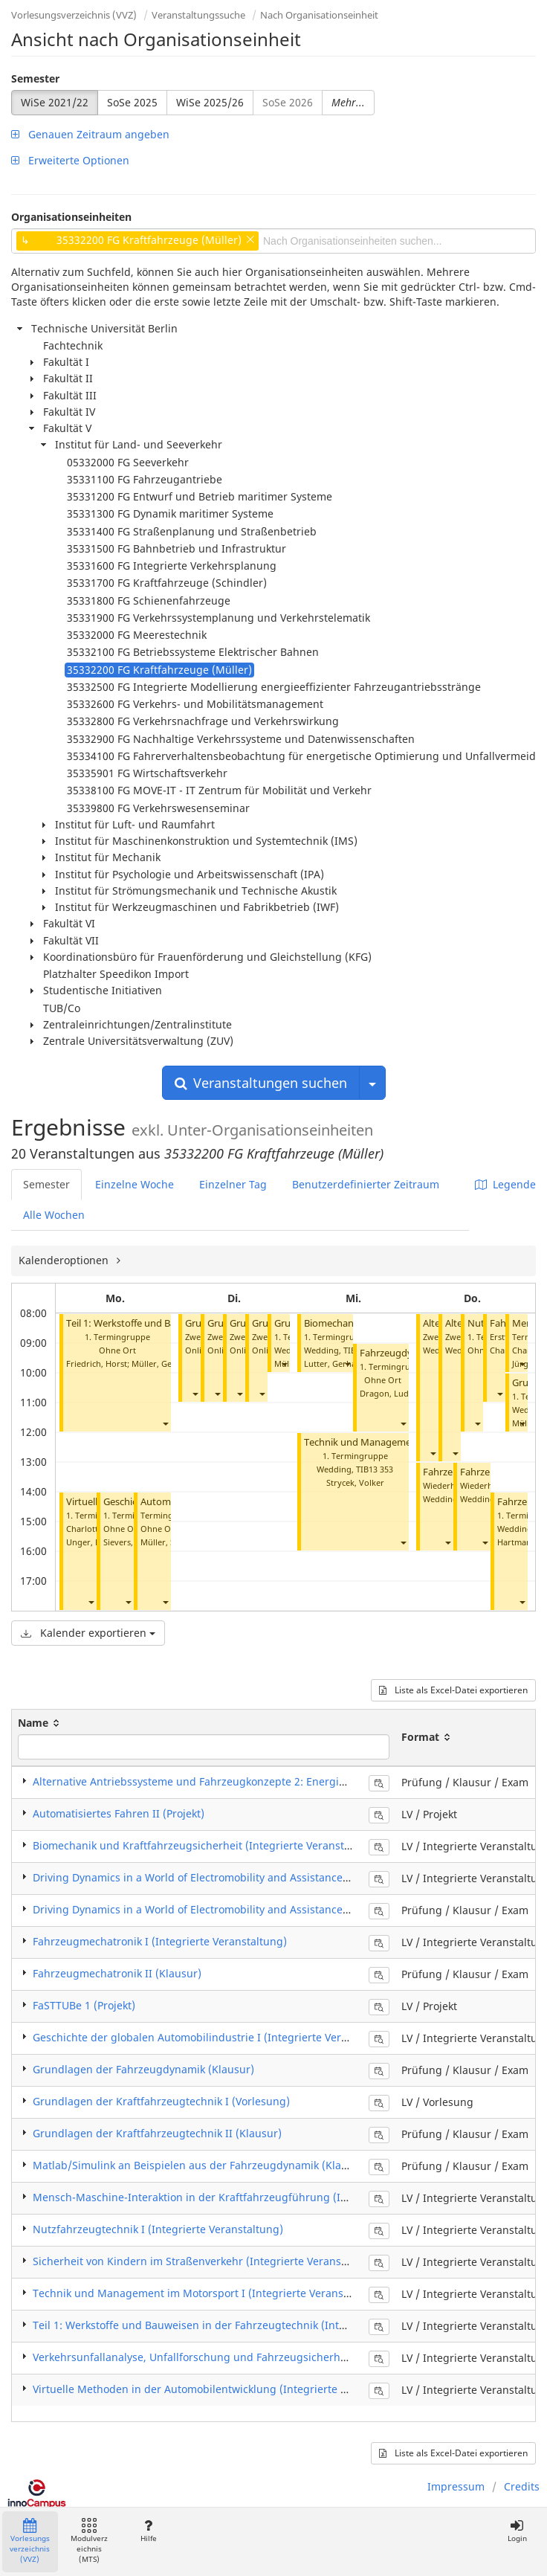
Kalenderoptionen (65, 1260)
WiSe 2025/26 (210, 102)
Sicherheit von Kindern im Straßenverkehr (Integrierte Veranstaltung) (207, 2261)
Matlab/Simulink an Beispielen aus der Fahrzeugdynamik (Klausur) (200, 2165)
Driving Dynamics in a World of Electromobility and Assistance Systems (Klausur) (234, 1909)
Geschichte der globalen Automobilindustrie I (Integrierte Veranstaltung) (216, 2037)
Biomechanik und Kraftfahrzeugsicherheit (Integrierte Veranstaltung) (207, 1845)
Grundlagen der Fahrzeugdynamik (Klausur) (143, 2069)
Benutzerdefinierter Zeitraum (365, 1184)
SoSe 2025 (132, 102)
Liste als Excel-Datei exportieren (453, 1690)
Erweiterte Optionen (70, 160)
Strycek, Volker (355, 1482)
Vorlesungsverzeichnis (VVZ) (74, 15)
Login (517, 2531)
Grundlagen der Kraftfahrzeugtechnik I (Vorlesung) (161, 2101)
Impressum (456, 2486)
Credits (522, 2486)
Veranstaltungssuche (198, 15)
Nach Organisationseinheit (319, 15)
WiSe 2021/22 (54, 102)
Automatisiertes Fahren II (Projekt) (118, 1813)
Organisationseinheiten (71, 217)
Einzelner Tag (233, 1184)
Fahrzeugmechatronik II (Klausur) (117, 1973)
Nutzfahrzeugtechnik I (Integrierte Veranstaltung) (158, 2229)
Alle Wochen (54, 1215)
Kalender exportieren (88, 1633)
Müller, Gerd (156, 1363)
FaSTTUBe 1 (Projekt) (84, 2005)
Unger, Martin (93, 1542)
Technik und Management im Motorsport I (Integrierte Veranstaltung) (208, 2293)
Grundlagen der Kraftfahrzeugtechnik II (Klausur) (157, 2133)
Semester (35, 78)
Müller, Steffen (169, 1542)
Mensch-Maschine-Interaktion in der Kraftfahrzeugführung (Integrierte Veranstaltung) (250, 2197)
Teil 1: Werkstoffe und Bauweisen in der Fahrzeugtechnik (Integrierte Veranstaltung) (244, 2325)
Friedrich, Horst (96, 1363)
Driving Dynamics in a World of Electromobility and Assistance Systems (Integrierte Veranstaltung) (279, 1877)
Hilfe (148, 2531)
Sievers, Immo (130, 1542)
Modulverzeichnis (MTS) (89, 2541)
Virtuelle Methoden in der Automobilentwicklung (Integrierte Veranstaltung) (224, 2389)
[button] (165, 1423)
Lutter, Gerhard (334, 1363)
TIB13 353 (374, 1469)
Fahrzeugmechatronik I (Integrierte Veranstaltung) (160, 1941)
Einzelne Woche (134, 1184)
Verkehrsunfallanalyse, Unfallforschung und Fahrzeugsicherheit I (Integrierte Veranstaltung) (265, 2357)
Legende (505, 1184)
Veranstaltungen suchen (261, 1083)
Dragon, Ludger (391, 1393)
